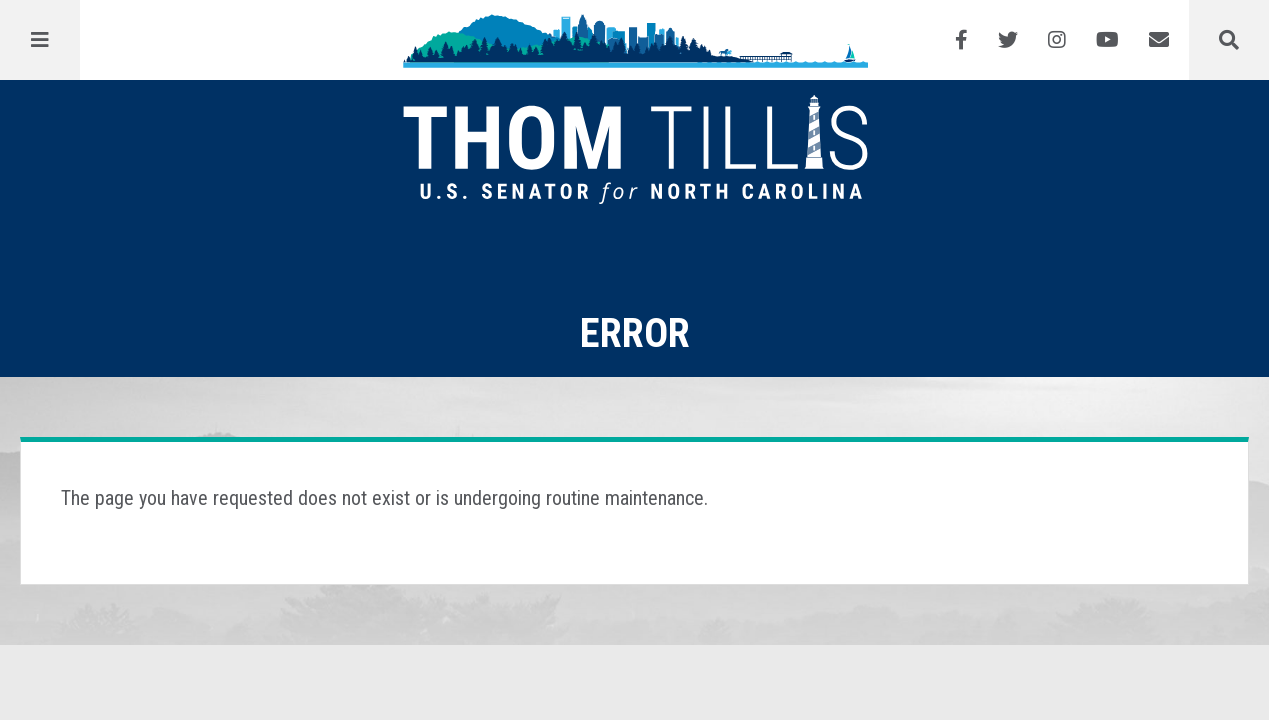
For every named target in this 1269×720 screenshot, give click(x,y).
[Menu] (40, 40)
